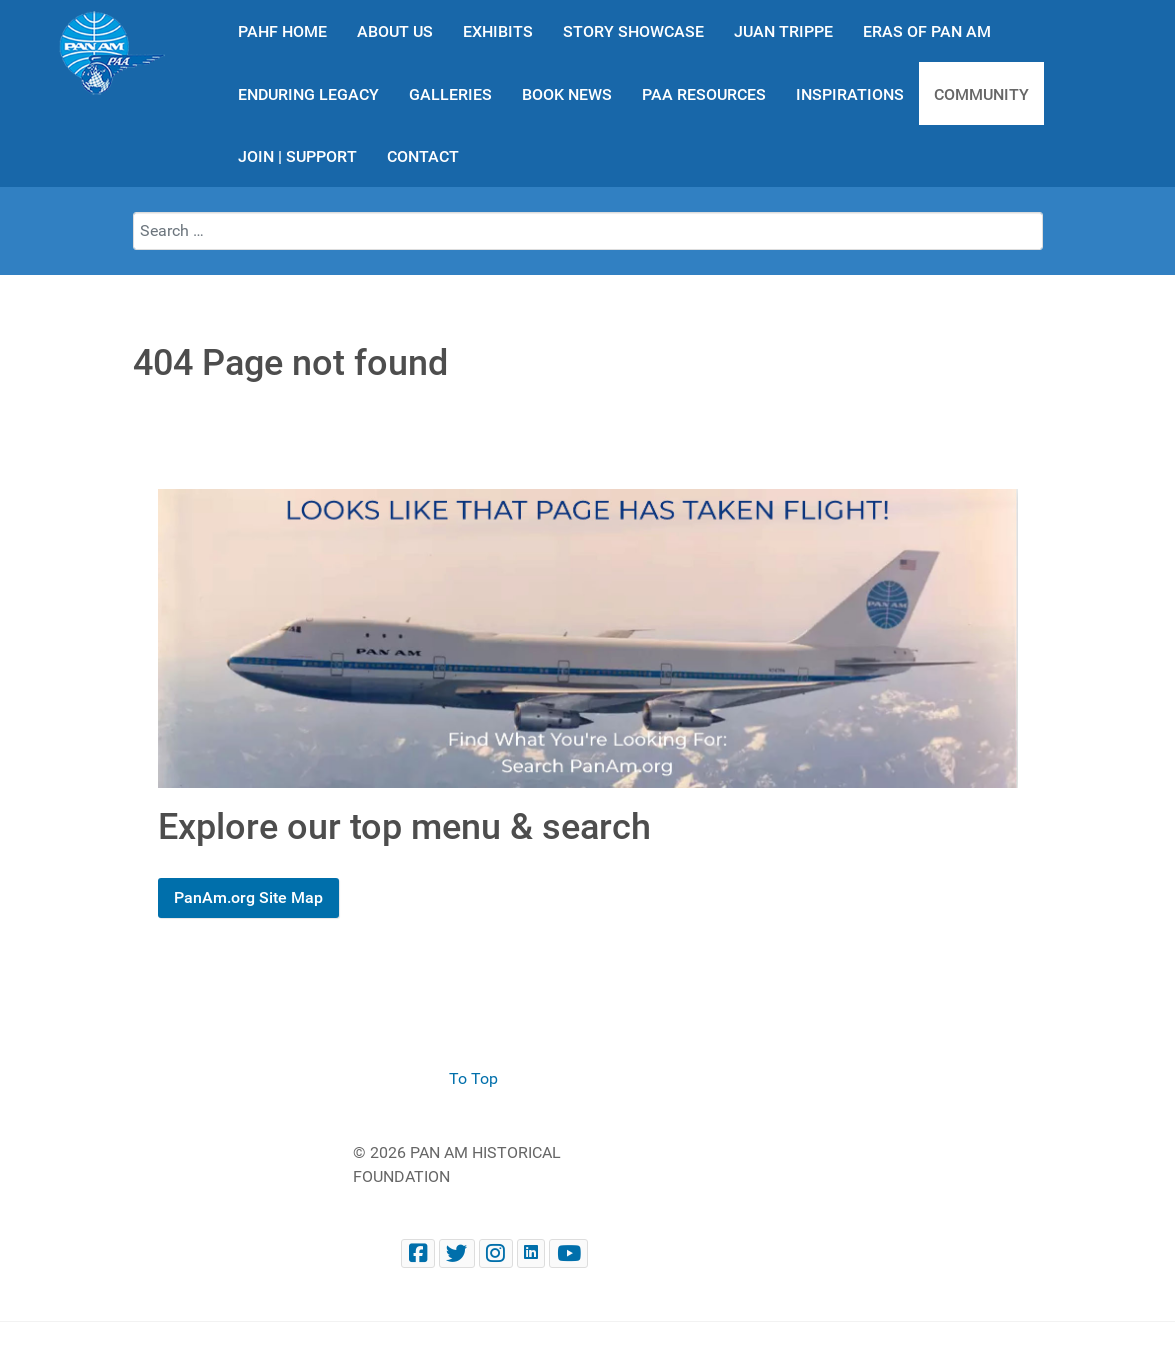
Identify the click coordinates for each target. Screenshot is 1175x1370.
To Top (473, 1078)
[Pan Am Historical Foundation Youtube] (568, 1253)
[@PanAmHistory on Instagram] (496, 1253)
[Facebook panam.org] (418, 1253)
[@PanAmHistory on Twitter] (457, 1253)
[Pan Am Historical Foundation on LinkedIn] (531, 1253)
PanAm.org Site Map (248, 897)
